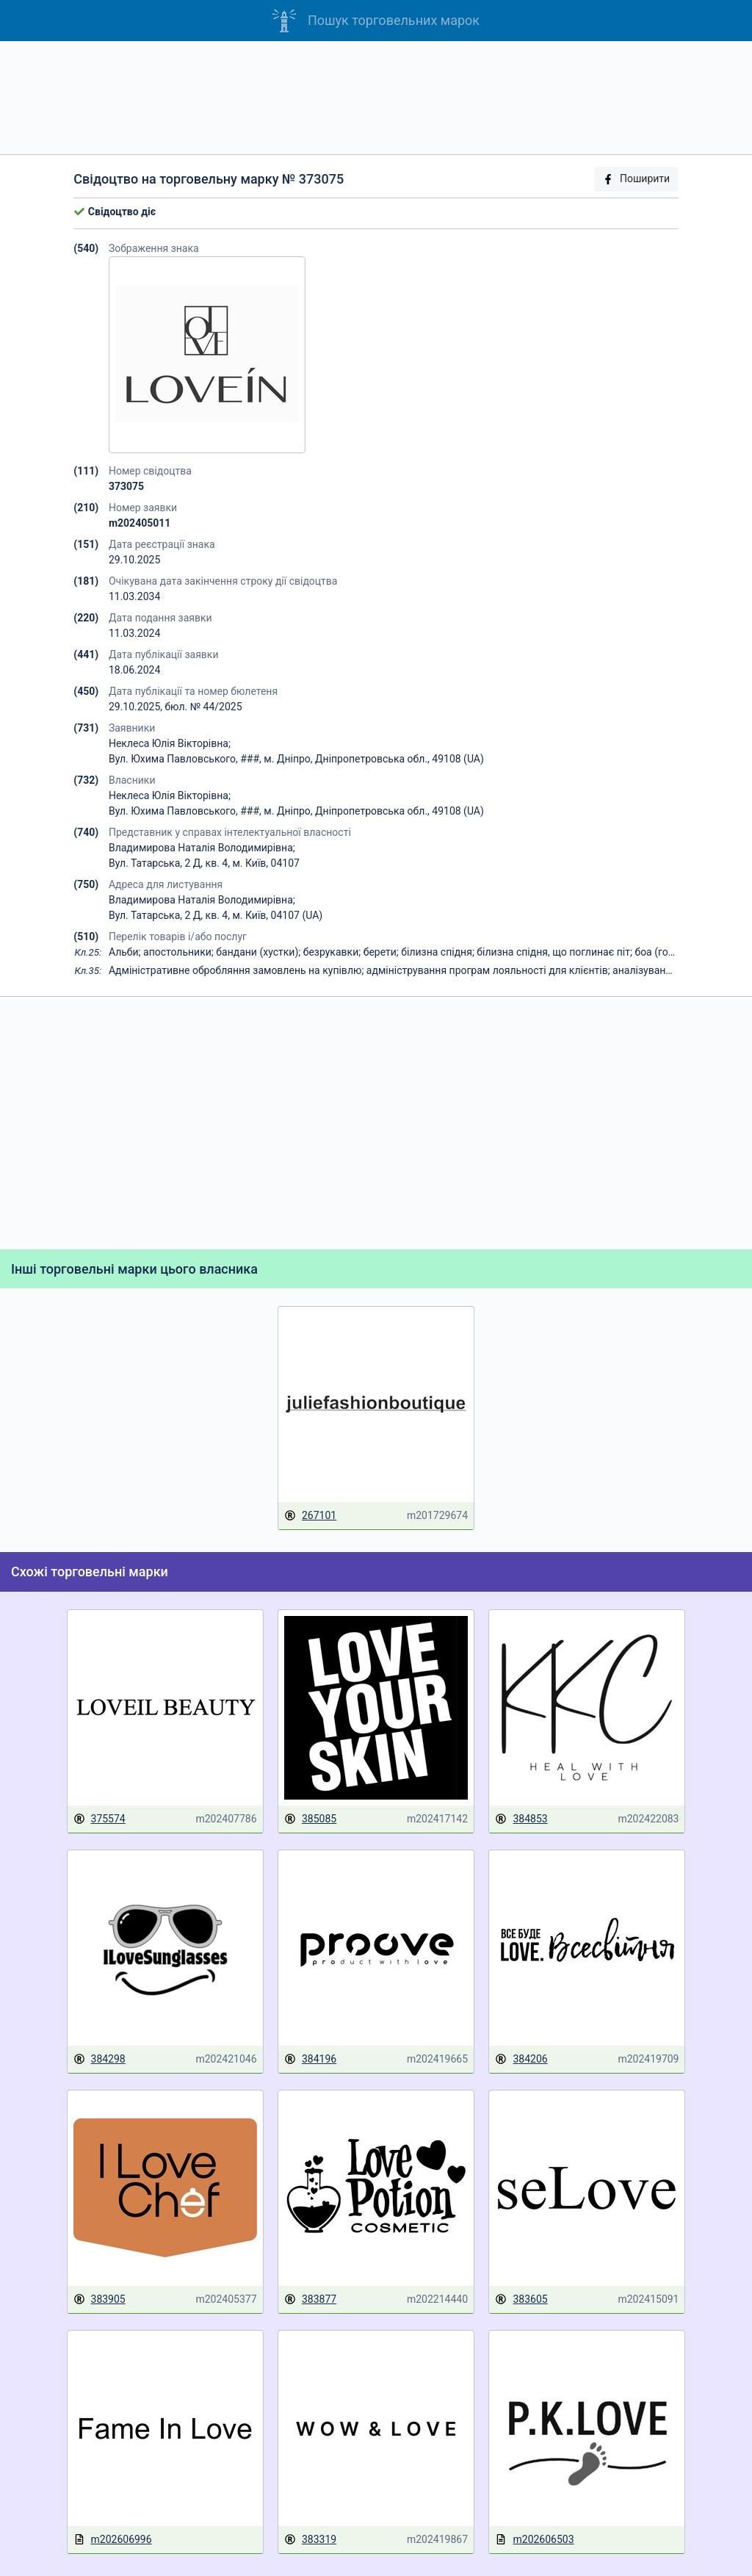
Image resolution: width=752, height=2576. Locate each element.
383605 (521, 2299)
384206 (521, 2059)
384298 (99, 2059)
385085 (310, 1819)
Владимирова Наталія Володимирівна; (202, 848)
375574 (99, 1819)
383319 (310, 2539)
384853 (521, 1819)
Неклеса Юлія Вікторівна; (170, 743)
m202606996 (112, 2539)
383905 (99, 2299)
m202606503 (534, 2539)
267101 (310, 1515)
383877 (310, 2299)
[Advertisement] (376, 98)
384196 (310, 2059)
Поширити (636, 179)
